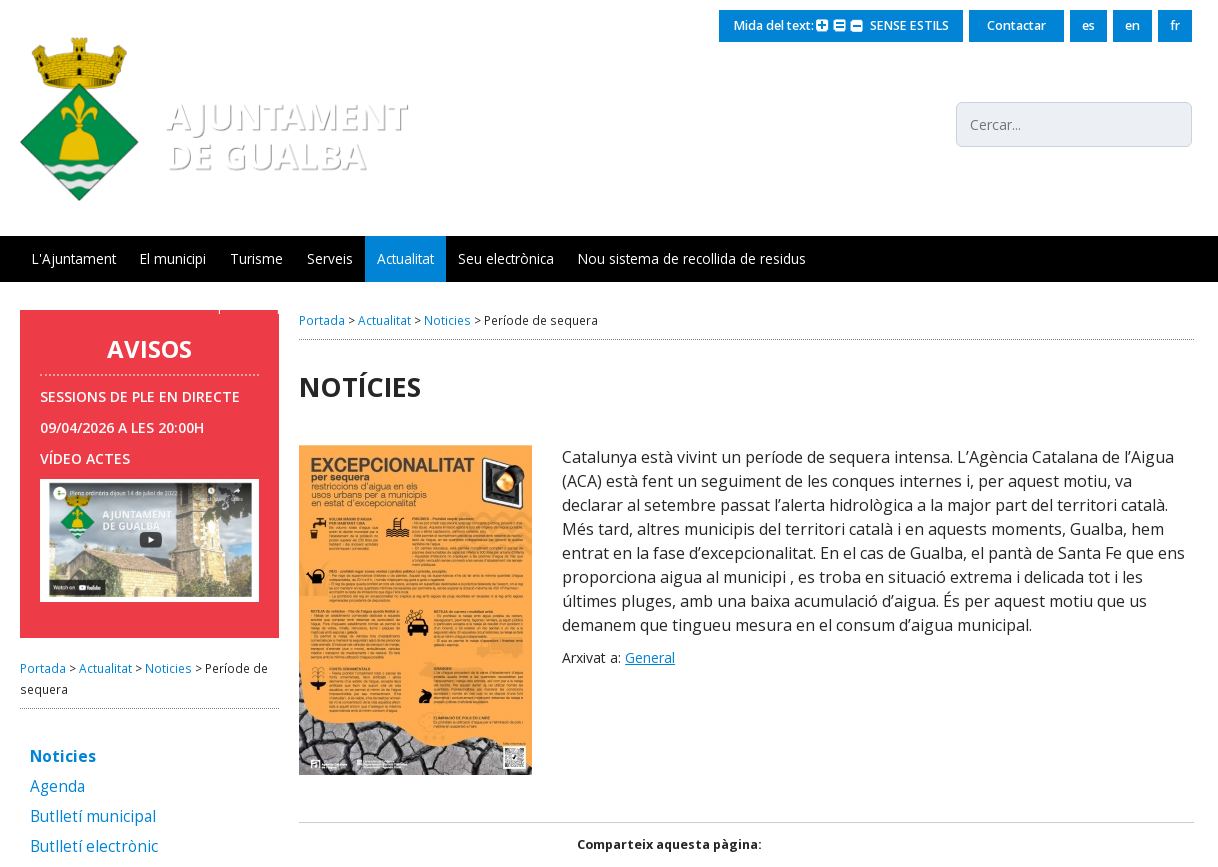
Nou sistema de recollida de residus (692, 258)
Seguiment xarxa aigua (408, 304)
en (1132, 25)
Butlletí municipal (93, 817)
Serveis (330, 258)
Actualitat (405, 258)
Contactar (1016, 25)
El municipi (173, 258)
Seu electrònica (506, 258)
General (650, 657)
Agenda (57, 787)
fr (1175, 25)
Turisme (256, 258)
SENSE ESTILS (906, 25)
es (1088, 25)
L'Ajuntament (74, 258)
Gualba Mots (72, 304)
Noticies (168, 668)
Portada (43, 668)
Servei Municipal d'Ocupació (223, 304)
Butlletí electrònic (94, 847)
